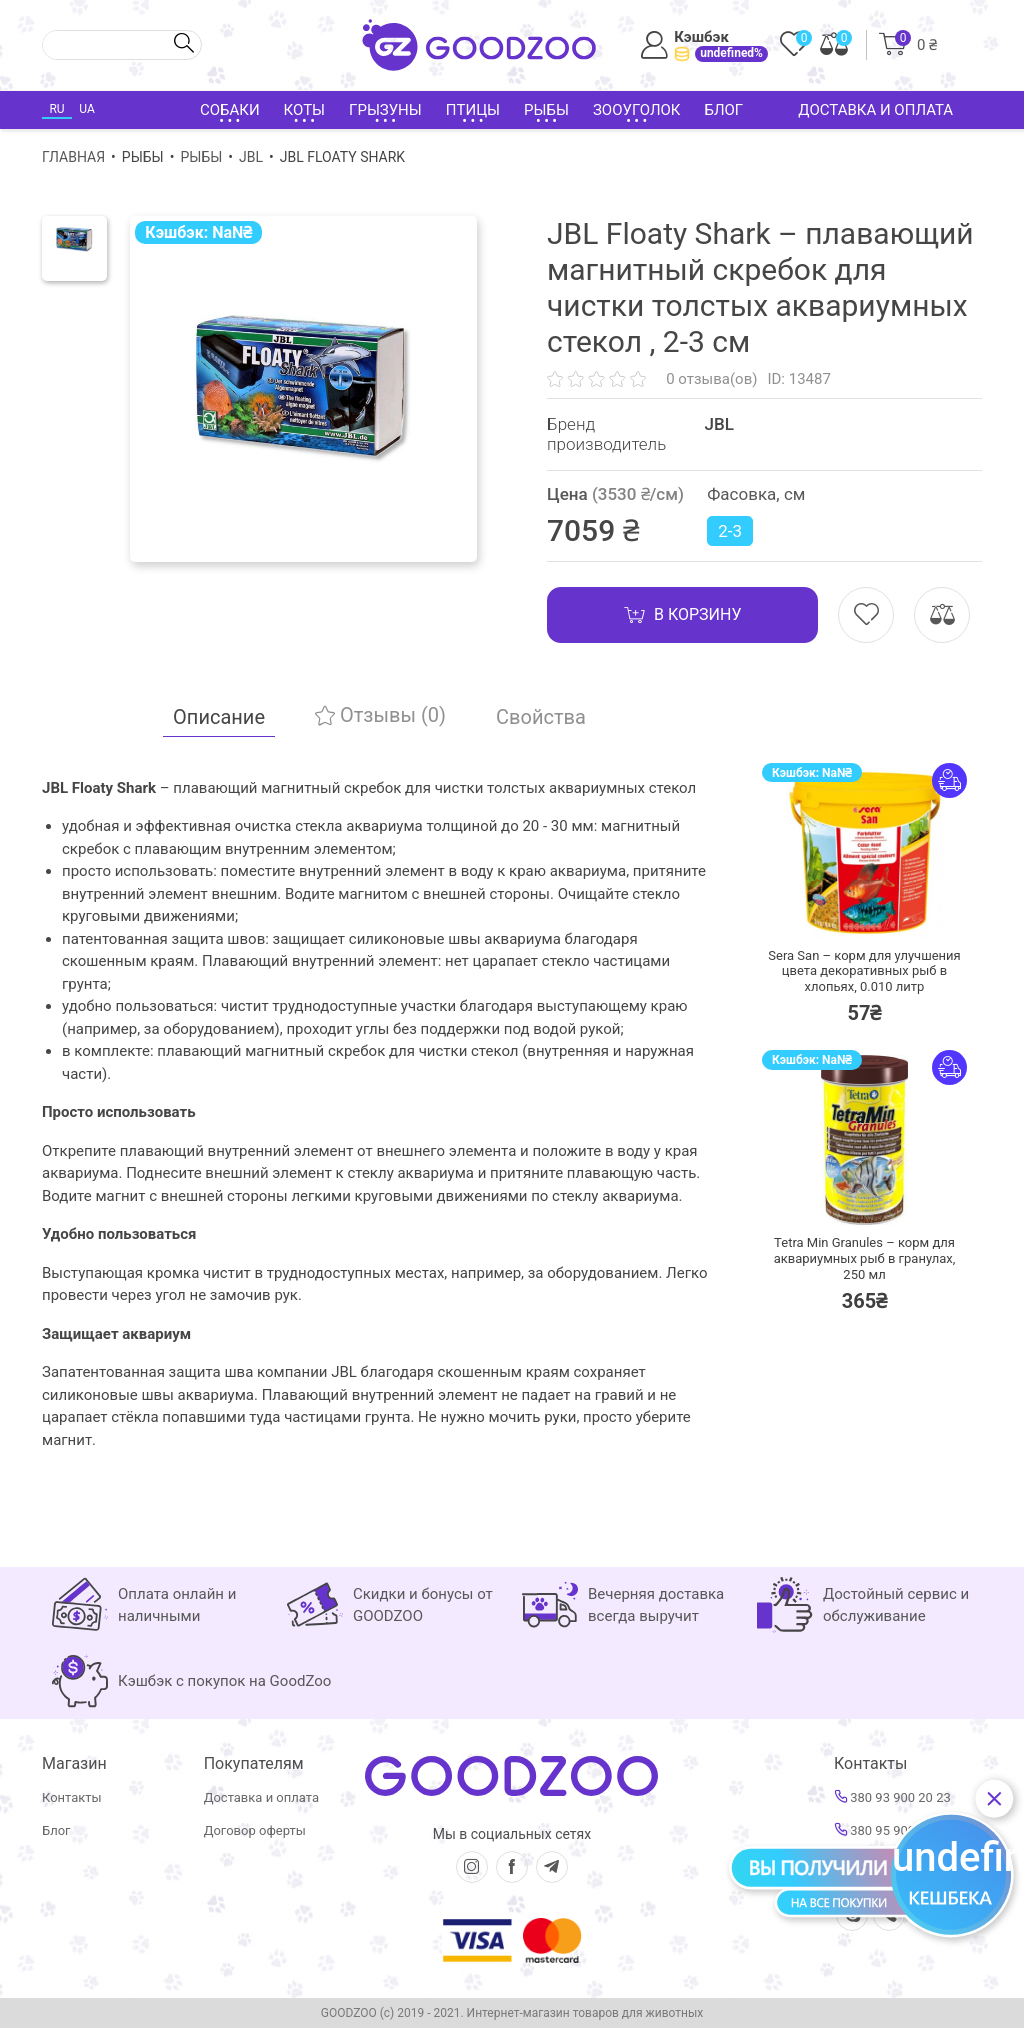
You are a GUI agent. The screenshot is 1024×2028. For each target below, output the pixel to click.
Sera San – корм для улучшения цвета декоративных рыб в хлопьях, (864, 971)
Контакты (72, 1797)
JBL (251, 157)
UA (86, 109)
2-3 (730, 531)
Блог (723, 110)
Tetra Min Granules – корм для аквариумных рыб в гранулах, (865, 1258)
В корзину (682, 615)
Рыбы (201, 157)
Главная (73, 157)
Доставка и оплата (875, 110)
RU (56, 109)
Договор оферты (255, 1830)
